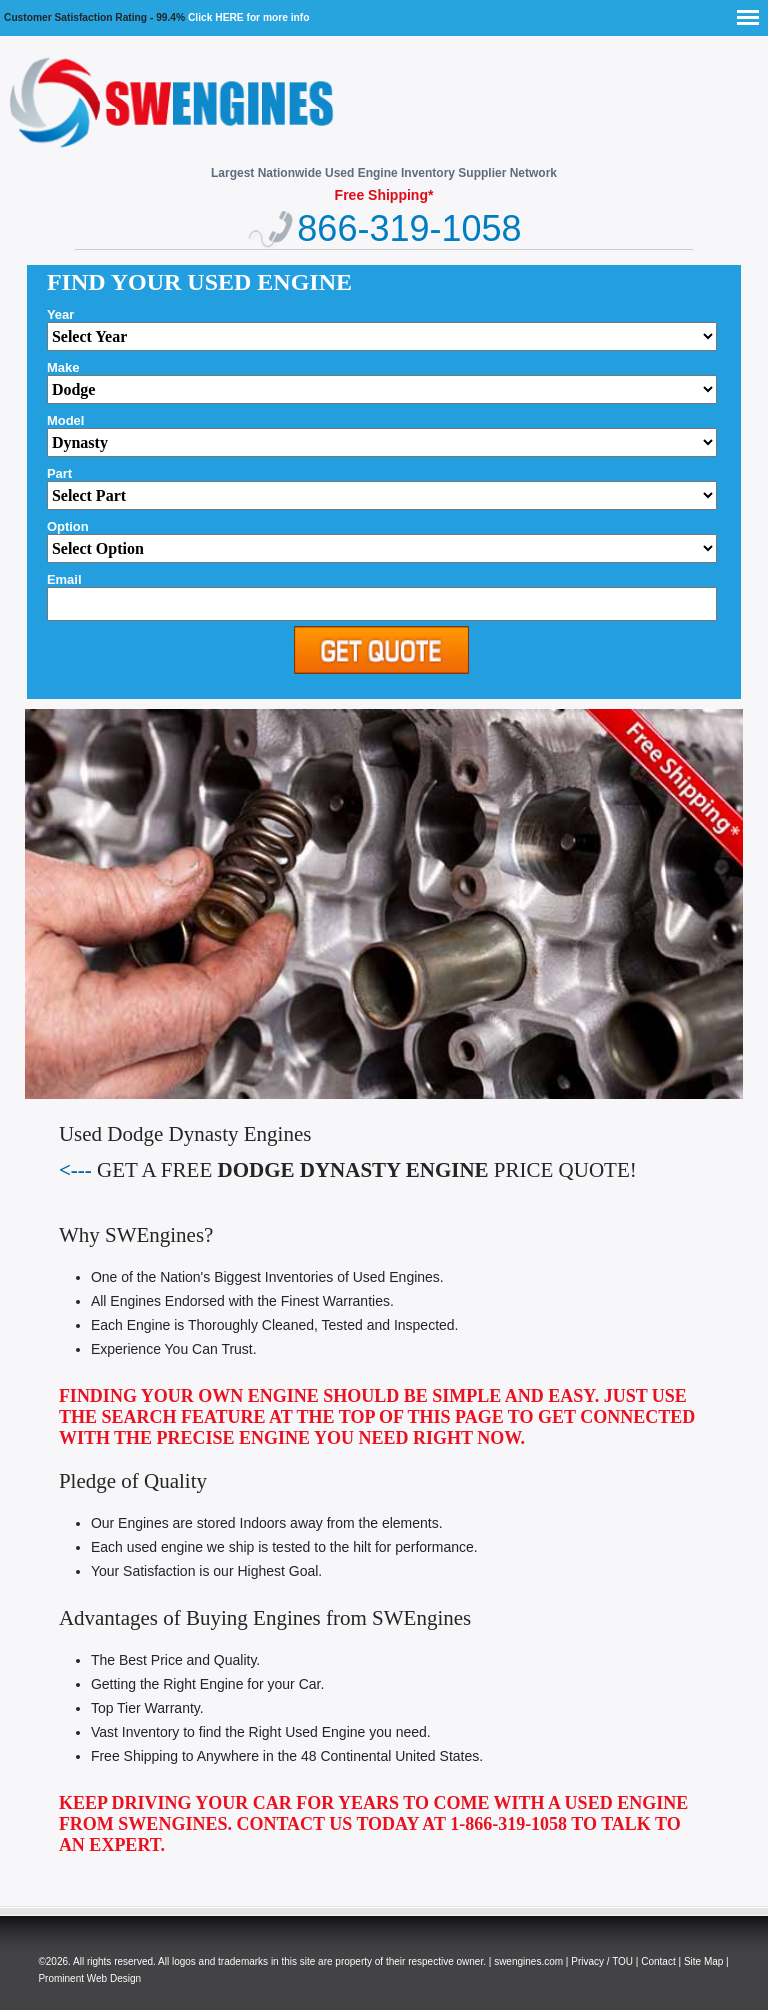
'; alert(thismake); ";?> (382, 442)
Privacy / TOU (602, 1961)
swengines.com (528, 1961)
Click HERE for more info (249, 17)
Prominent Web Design (89, 1978)
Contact (658, 1961)
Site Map (703, 1961)
